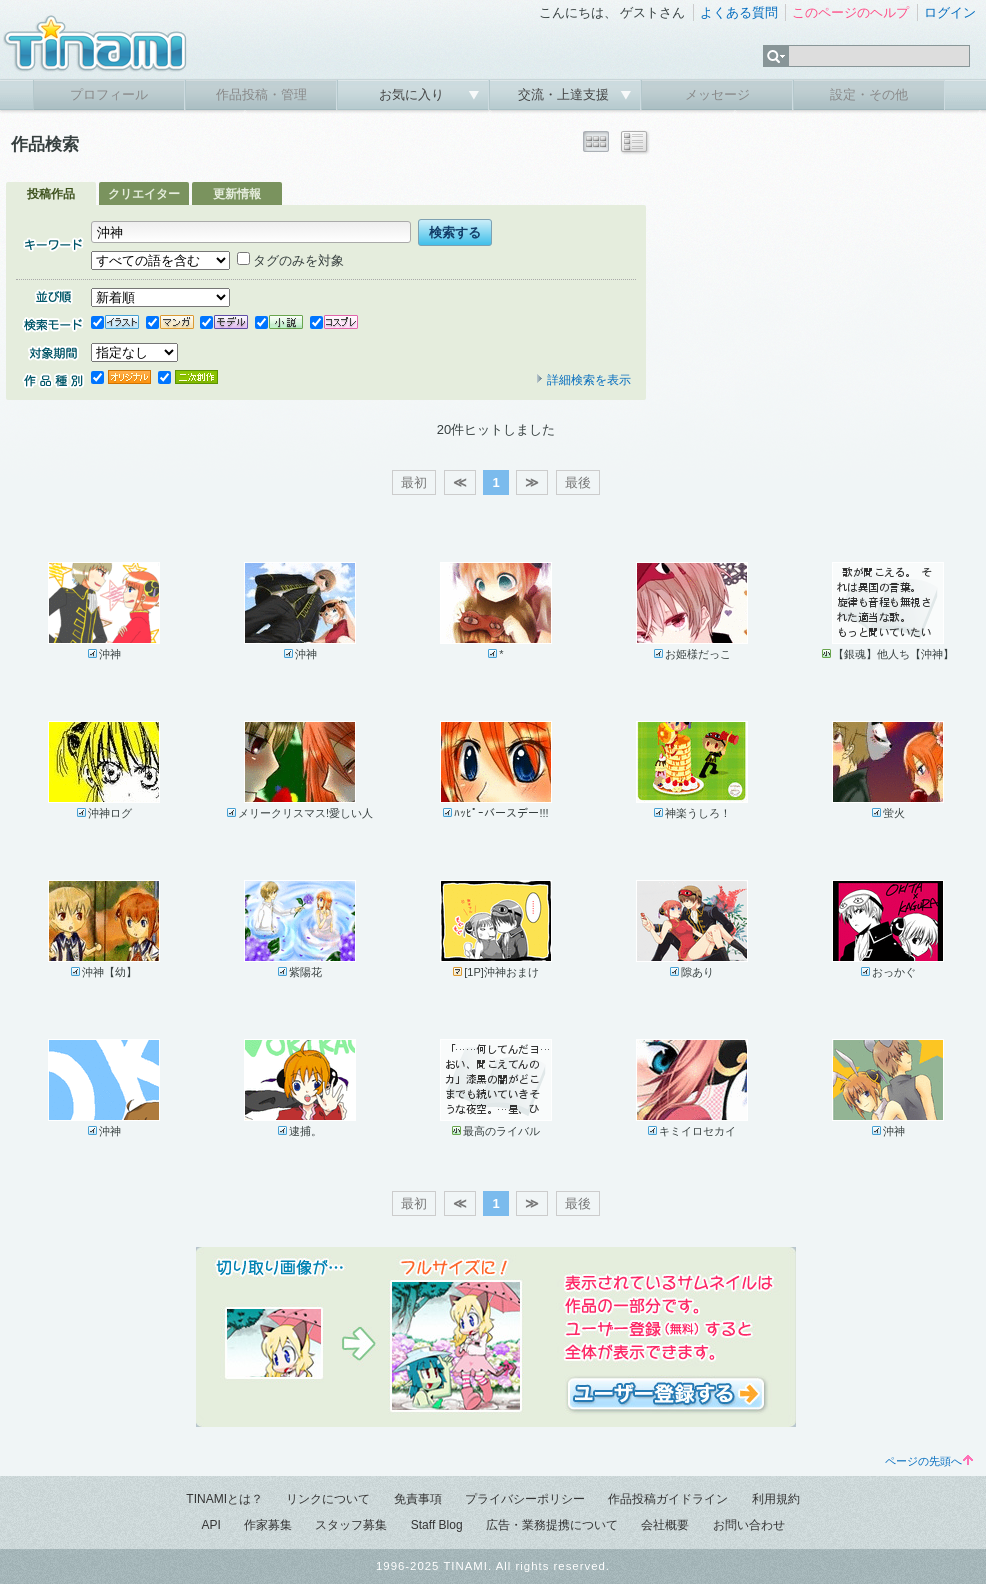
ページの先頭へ (929, 1461)
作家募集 (268, 1525)
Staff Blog (437, 1525)
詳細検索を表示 (583, 380)
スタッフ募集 (351, 1525)
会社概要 (665, 1525)
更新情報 (237, 194)
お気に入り (413, 94)
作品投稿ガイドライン (668, 1499)
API (210, 1525)
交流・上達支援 (565, 94)
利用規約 (776, 1499)
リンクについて (328, 1499)
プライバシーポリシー (525, 1499)
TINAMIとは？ (224, 1499)
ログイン (950, 12)
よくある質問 (739, 12)
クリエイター (144, 194)
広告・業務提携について (552, 1525)
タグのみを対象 (290, 260)
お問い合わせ (749, 1525)
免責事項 (418, 1499)
